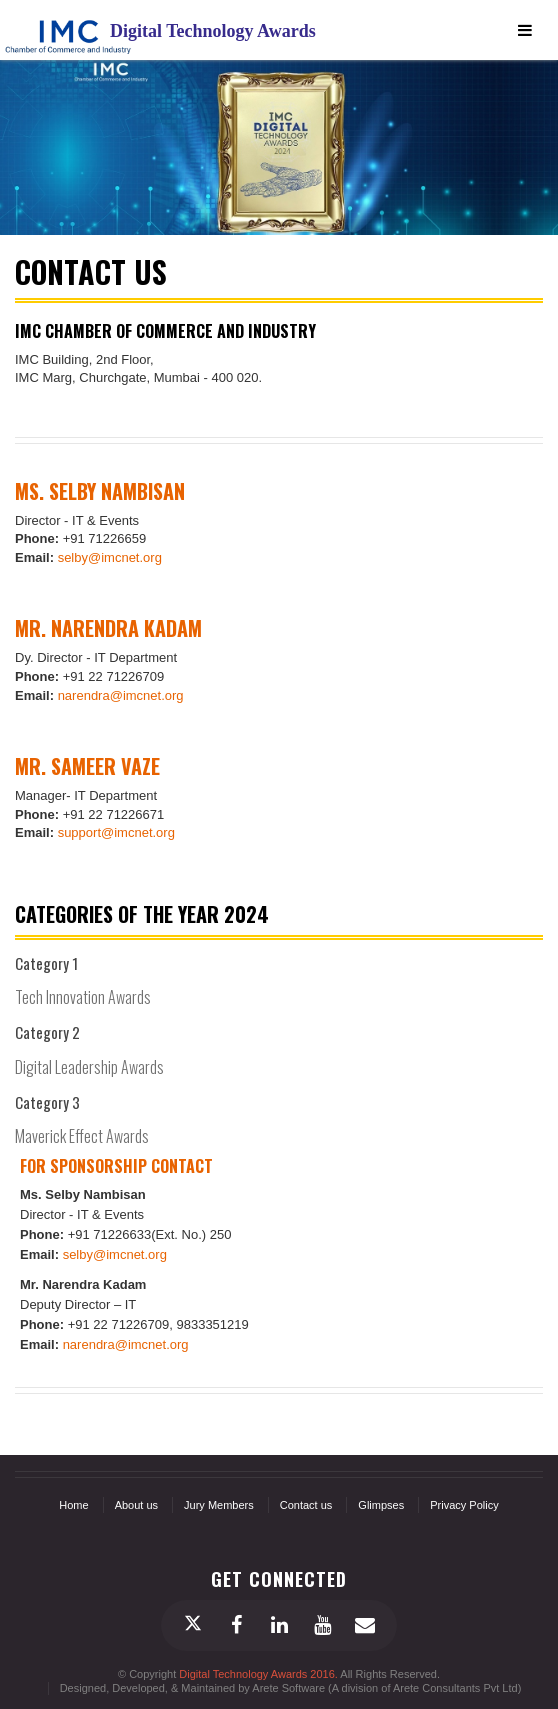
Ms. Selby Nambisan (100, 491)
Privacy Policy (464, 1505)
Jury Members (219, 1505)
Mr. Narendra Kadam (108, 628)
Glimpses (381, 1505)
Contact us (306, 1505)
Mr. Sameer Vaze (87, 766)
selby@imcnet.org (110, 557)
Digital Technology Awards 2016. (259, 1674)
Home (73, 1505)
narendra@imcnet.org (121, 695)
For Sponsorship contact (116, 1166)
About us (136, 1505)
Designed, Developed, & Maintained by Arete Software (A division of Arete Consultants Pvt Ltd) (291, 1688)
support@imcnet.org (116, 832)
